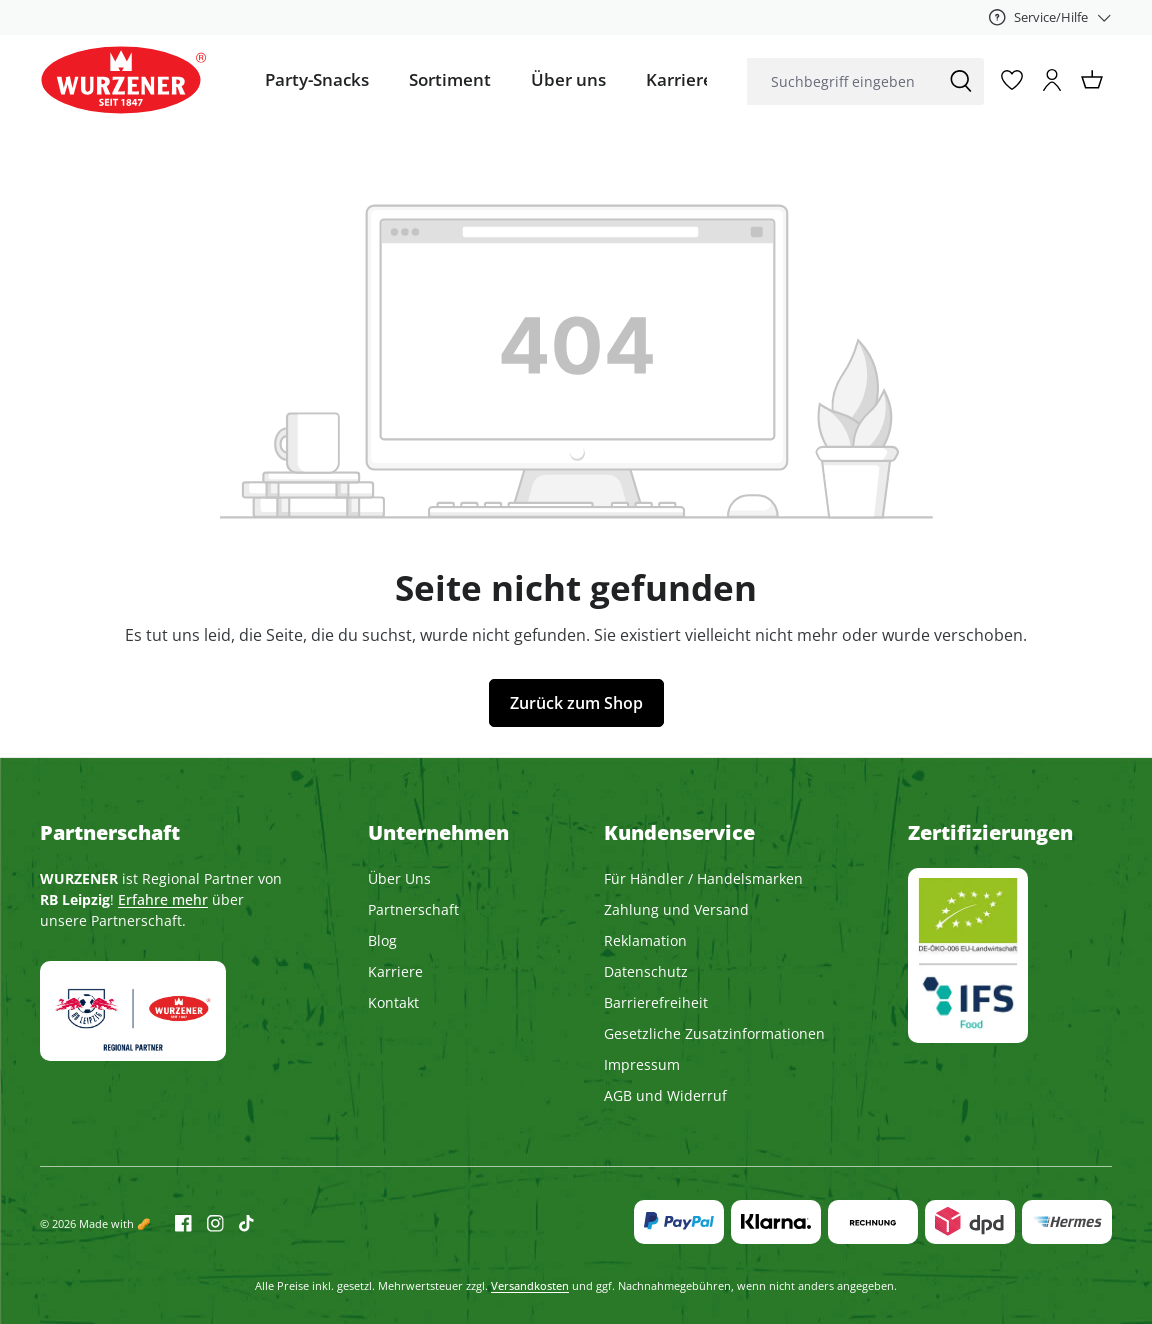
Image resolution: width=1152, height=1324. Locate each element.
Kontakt (393, 1002)
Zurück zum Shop (576, 703)
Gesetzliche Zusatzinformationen (714, 1033)
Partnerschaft (413, 909)
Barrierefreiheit (656, 1002)
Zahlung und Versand (676, 909)
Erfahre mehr (163, 899)
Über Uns (399, 878)
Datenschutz (646, 971)
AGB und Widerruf (665, 1095)
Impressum (642, 1064)
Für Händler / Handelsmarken (703, 878)
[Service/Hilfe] (1050, 17)
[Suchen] (961, 81)
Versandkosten (530, 1285)
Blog (382, 940)
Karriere (395, 971)
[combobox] (842, 81)
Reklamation (645, 940)
